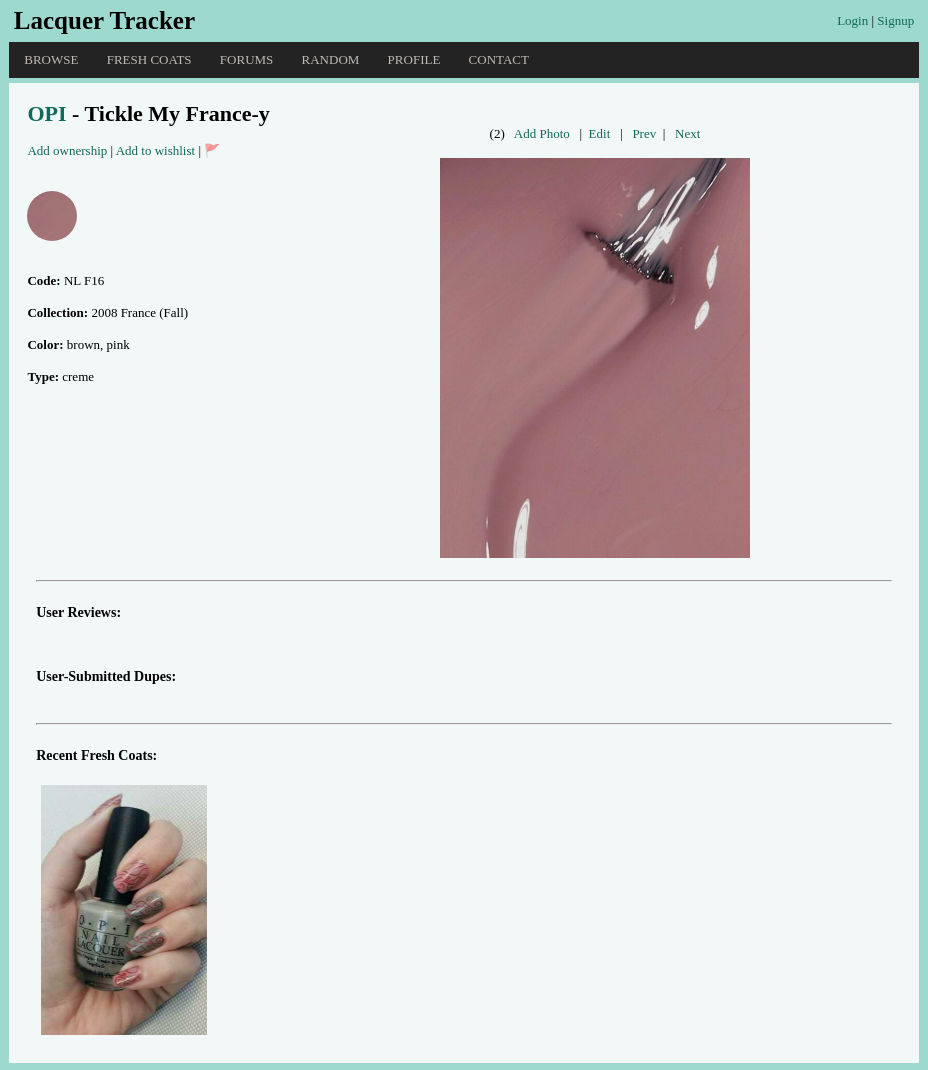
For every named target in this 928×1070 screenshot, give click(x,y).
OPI (46, 113)
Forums (246, 59)
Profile (414, 59)
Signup (895, 20)
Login (852, 20)
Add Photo (542, 133)
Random (331, 59)
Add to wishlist (155, 150)
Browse (51, 59)
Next (687, 133)
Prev (644, 133)
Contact (499, 59)
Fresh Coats (149, 59)
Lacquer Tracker (104, 20)
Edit (600, 133)
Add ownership (67, 150)
